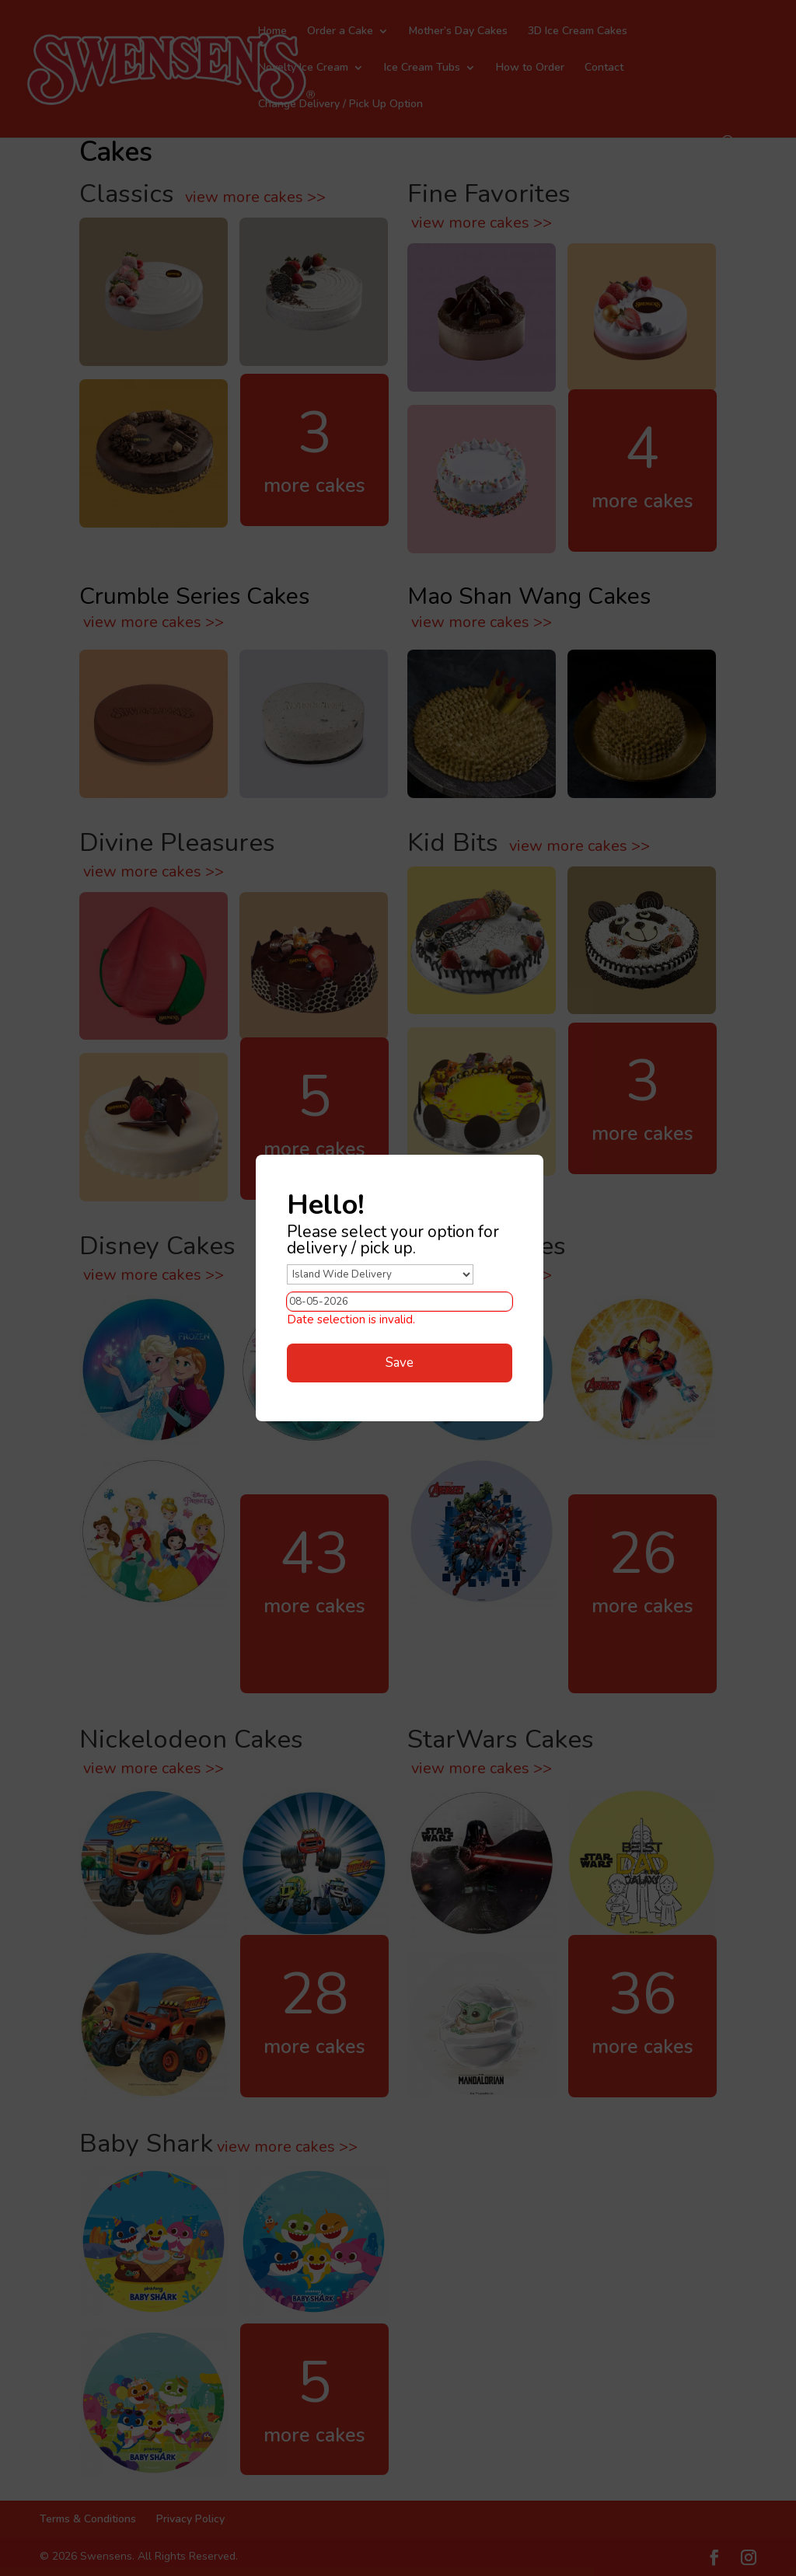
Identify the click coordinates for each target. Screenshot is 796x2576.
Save (400, 1363)
